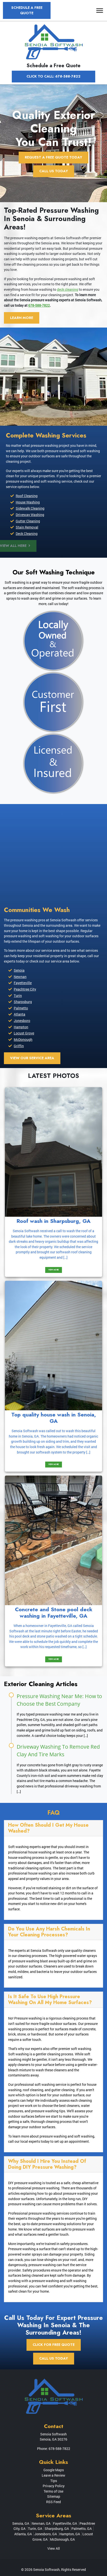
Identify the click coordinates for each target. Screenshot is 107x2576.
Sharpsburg (23, 1001)
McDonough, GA (62, 2539)
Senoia (19, 970)
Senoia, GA (20, 2523)
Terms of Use (53, 2491)
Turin (18, 995)
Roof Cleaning (27, 495)
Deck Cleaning (27, 533)
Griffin (19, 1046)
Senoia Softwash (46, 2569)
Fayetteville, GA (65, 2523)
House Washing (28, 502)
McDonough (23, 1039)
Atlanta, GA (23, 2534)
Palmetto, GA (81, 2528)
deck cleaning (67, 289)
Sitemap (53, 2496)
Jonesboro (22, 1020)
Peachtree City (25, 989)
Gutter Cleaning (28, 521)
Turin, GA (35, 2528)
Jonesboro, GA (45, 2534)
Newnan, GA (41, 2523)
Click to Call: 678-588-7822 (53, 76)
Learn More (21, 317)
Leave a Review (53, 2475)
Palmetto (21, 1008)
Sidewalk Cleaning (30, 508)
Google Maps (53, 2470)
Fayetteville (23, 982)
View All (53, 2548)
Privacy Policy (54, 2486)
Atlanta (19, 1014)
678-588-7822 (39, 305)
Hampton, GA (69, 2534)
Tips (53, 2480)
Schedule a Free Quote (26, 10)
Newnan (20, 976)
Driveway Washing (30, 514)
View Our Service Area (32, 1058)
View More (53, 1269)
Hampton (21, 1027)
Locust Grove (24, 1033)
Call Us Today (53, 171)
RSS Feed (53, 2501)
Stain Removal (27, 527)
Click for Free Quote (54, 2344)
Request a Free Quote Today (53, 157)
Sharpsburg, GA (57, 2528)
